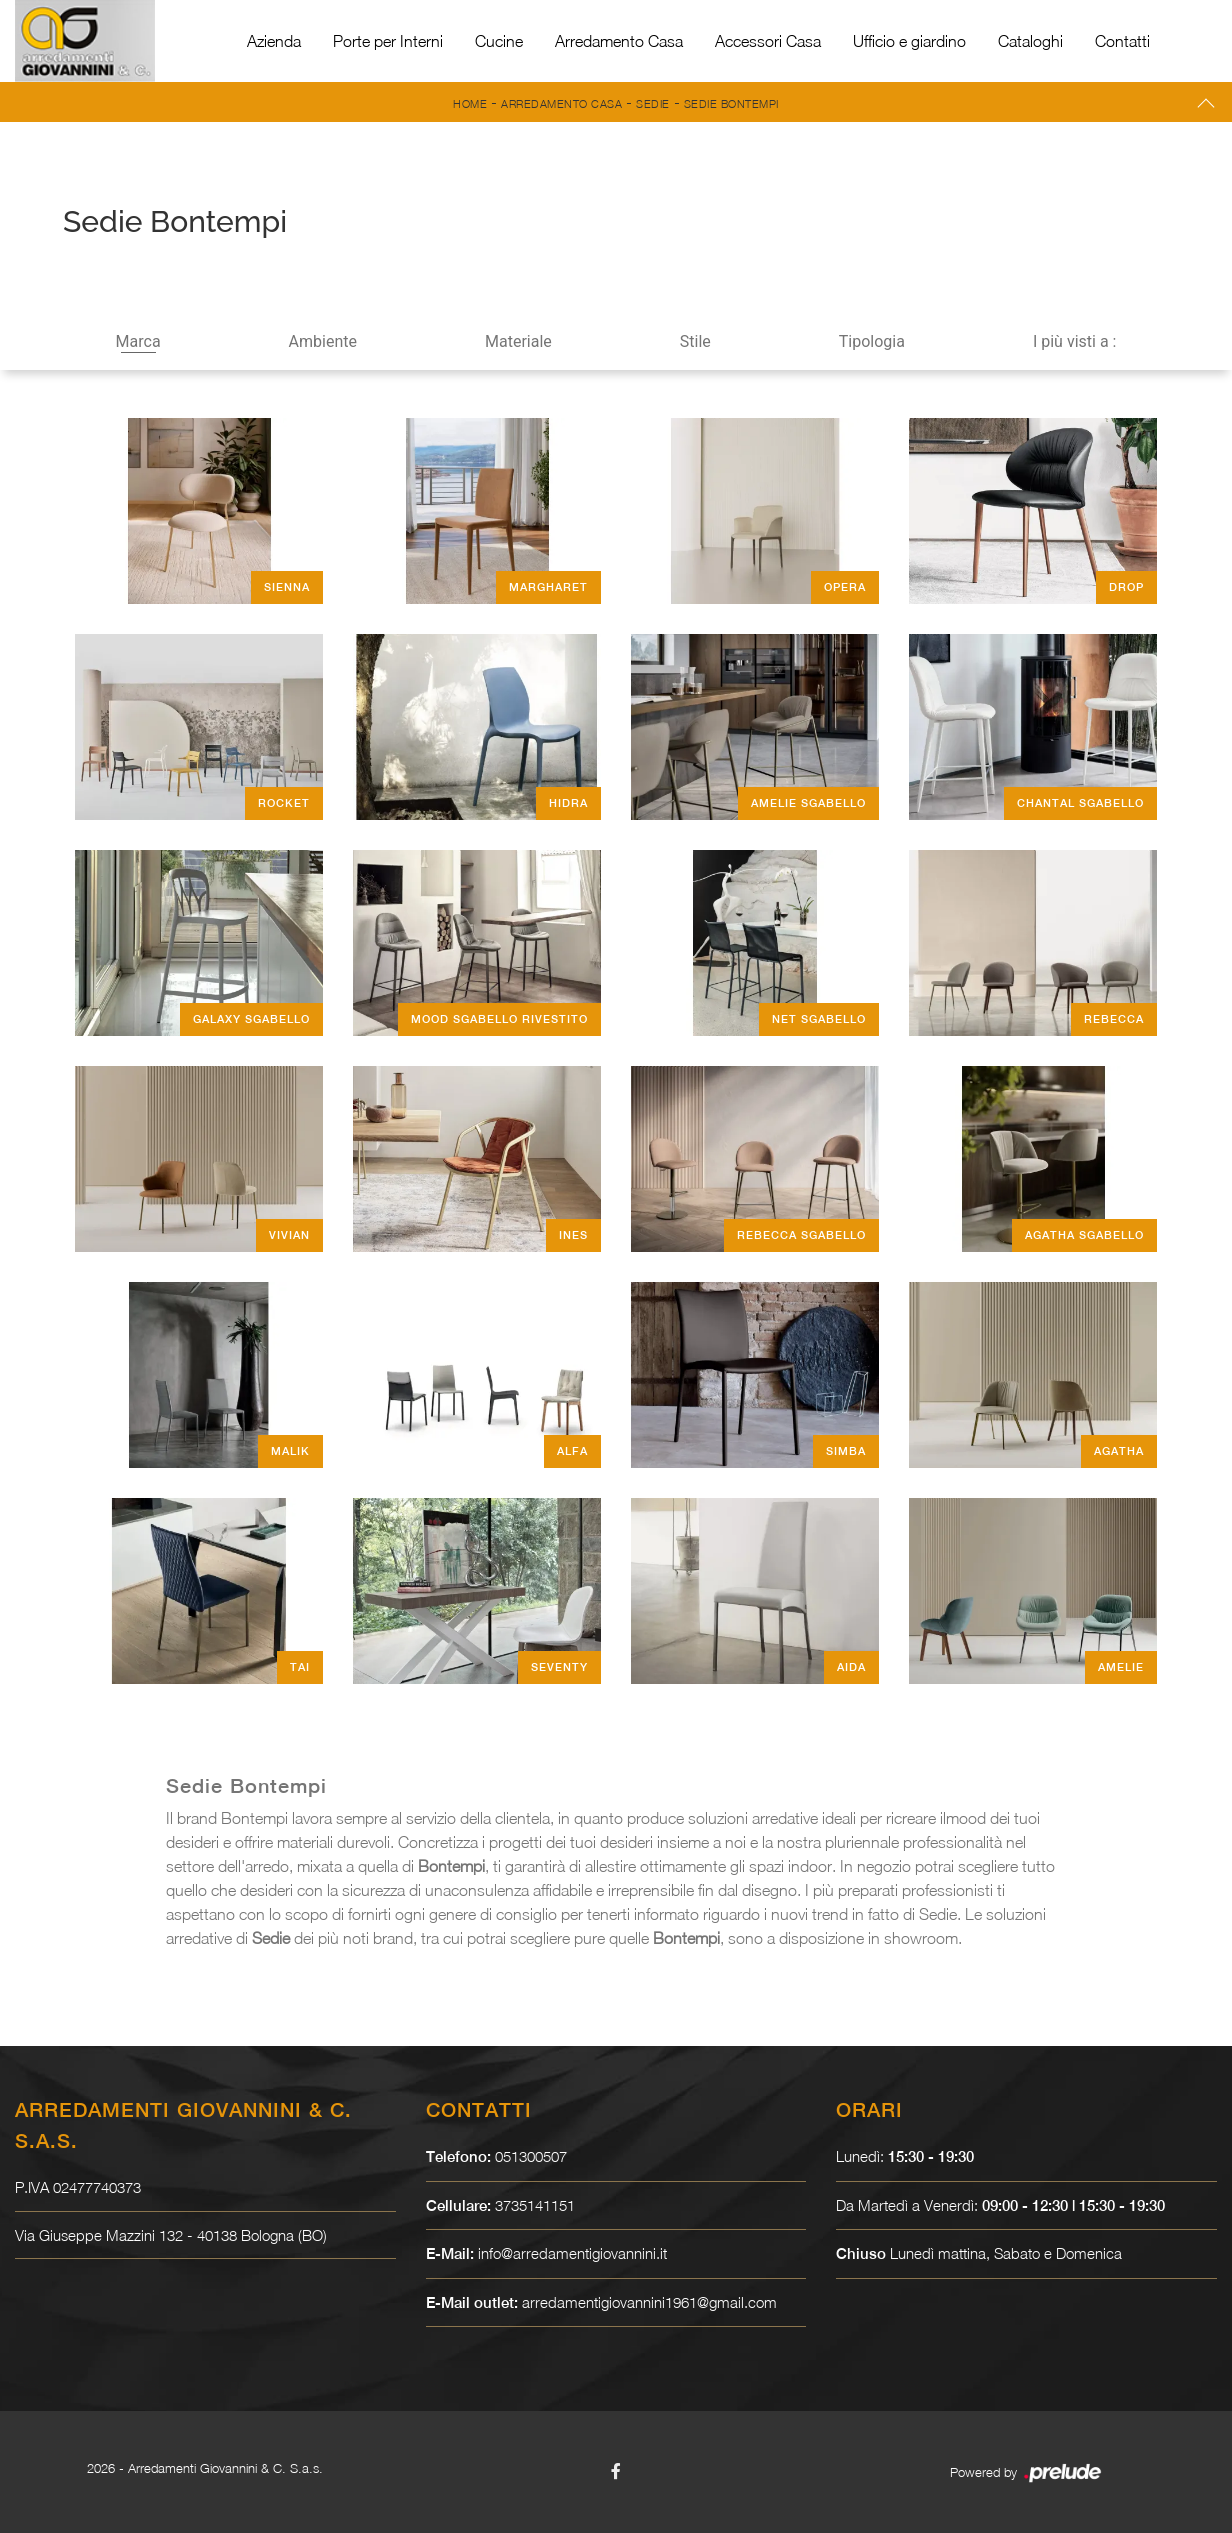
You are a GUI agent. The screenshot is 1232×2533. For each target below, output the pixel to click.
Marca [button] (138, 341)
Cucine (499, 41)
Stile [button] (695, 341)
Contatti (1122, 41)
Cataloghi (1030, 41)
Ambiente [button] (323, 341)
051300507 (531, 2156)
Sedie (653, 103)
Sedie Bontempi (731, 103)
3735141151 (535, 2205)
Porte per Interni (388, 41)
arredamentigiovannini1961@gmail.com (649, 2302)
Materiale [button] (518, 341)
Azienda (274, 41)
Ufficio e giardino (909, 41)
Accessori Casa (768, 41)
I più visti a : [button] (1075, 341)
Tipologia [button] (872, 341)
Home (470, 103)
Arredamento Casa (619, 41)
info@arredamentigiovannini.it (572, 2253)
